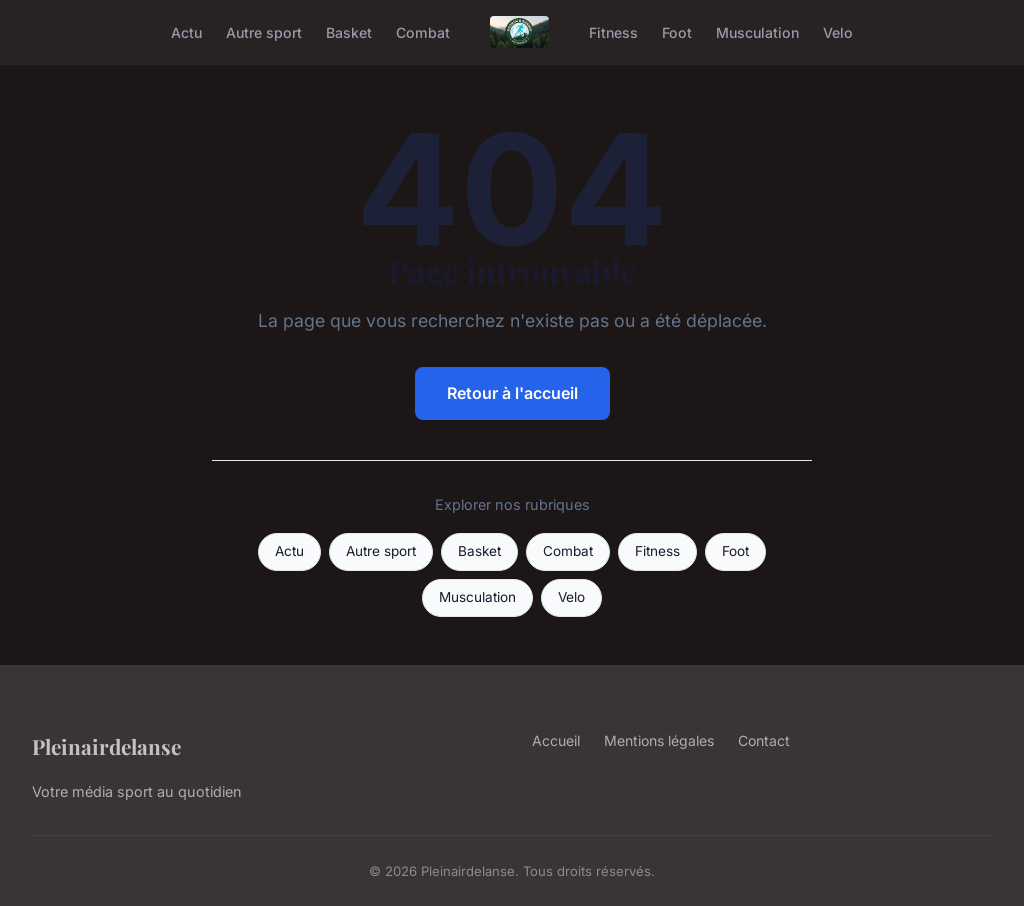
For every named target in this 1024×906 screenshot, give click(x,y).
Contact (764, 740)
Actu (186, 31)
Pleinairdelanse (106, 746)
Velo (838, 31)
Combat (423, 31)
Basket (349, 31)
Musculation (757, 31)
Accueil (556, 740)
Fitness (613, 31)
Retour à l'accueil (512, 393)
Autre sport (264, 31)
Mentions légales (659, 740)
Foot (677, 31)
